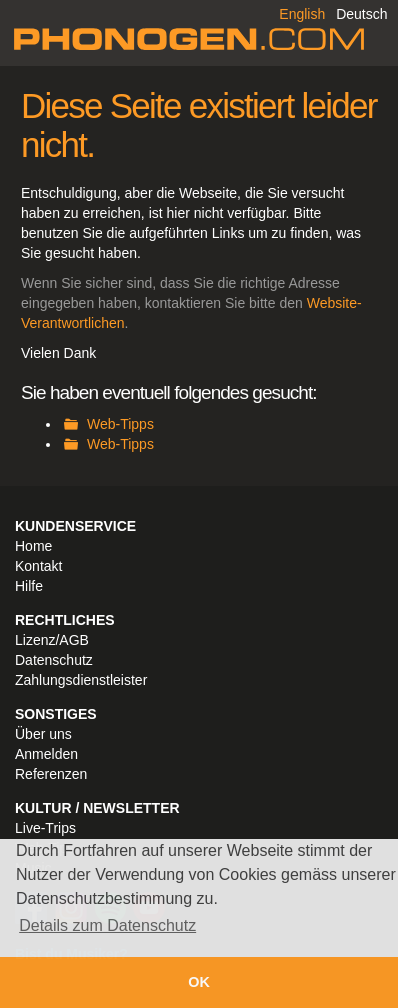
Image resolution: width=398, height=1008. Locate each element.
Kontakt (38, 566)
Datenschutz (54, 660)
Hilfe (29, 586)
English (302, 14)
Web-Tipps (120, 424)
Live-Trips (45, 828)
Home (33, 546)
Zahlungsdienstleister (81, 680)
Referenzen (51, 774)
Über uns (43, 734)
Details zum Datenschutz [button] (107, 925)
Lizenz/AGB (52, 640)
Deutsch (361, 14)
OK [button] (199, 982)
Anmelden (46, 754)
